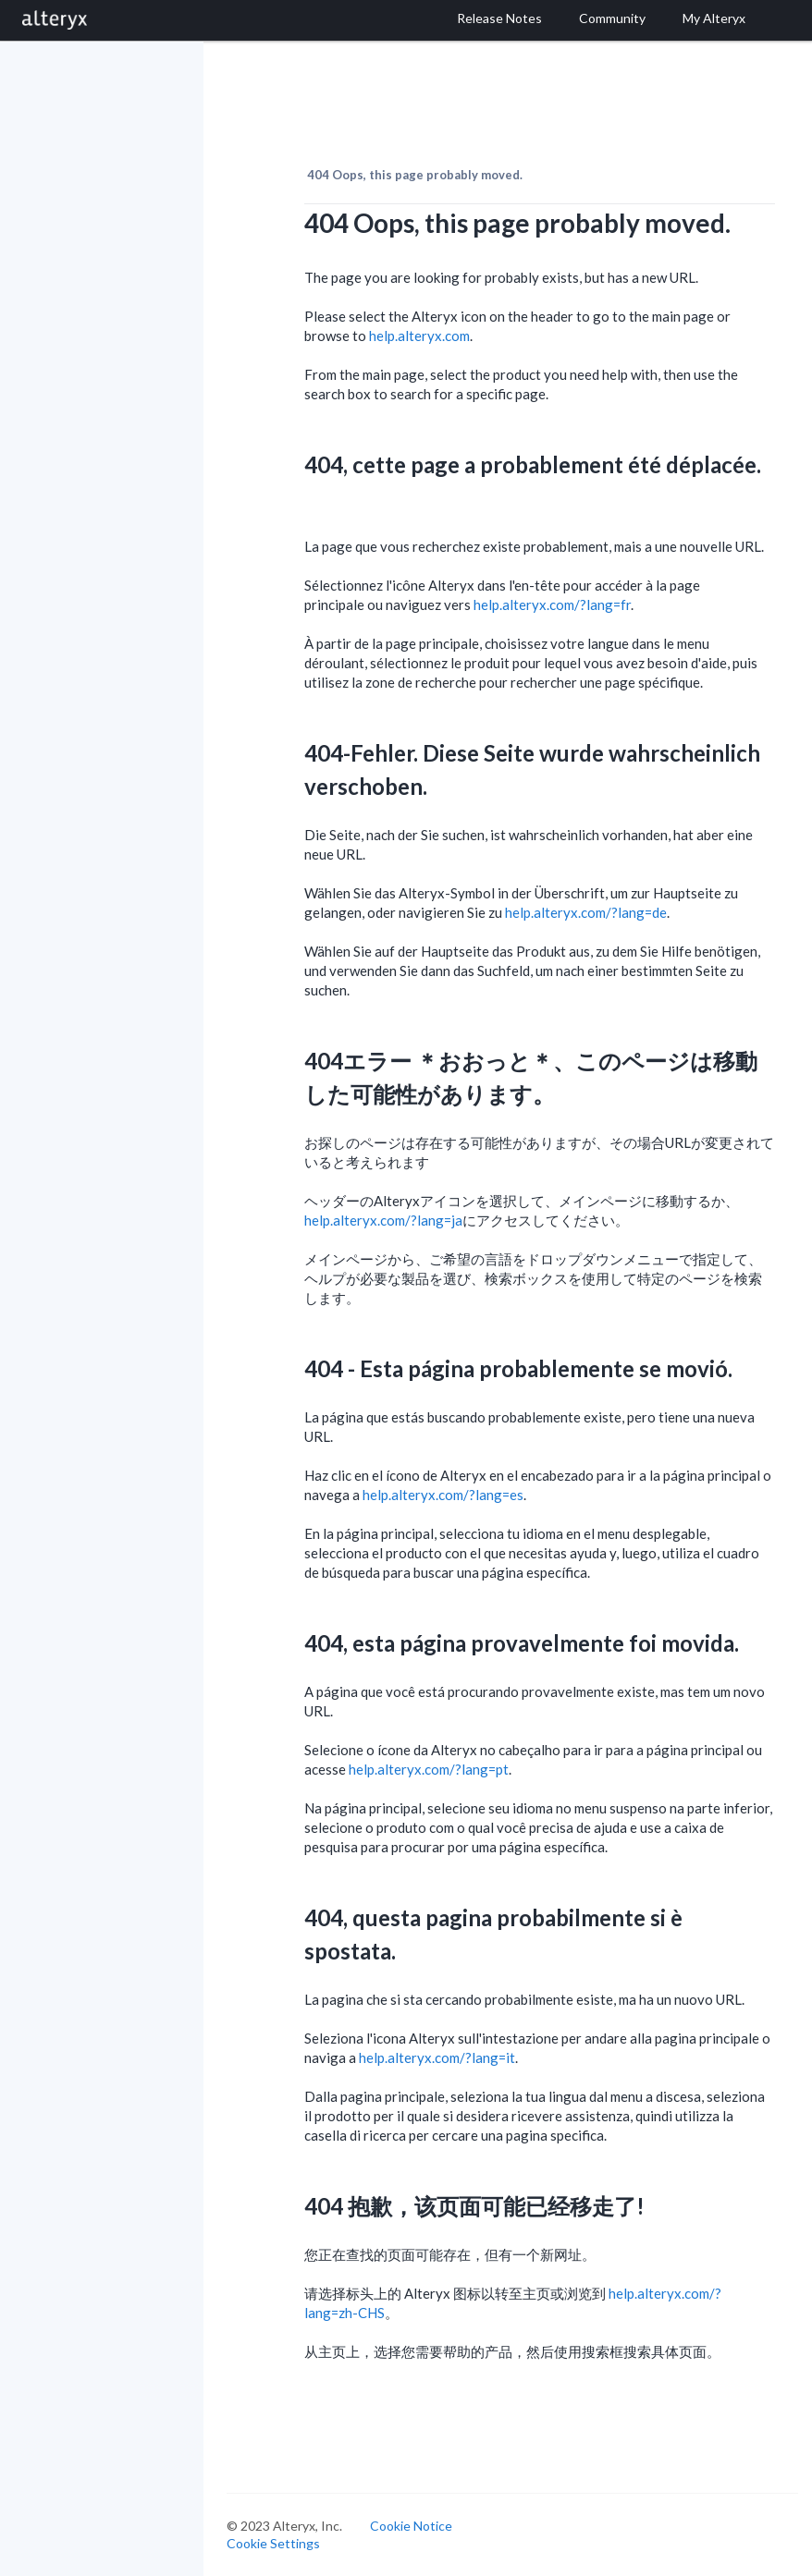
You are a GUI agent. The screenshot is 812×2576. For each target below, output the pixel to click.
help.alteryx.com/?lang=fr (552, 604)
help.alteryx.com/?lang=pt (429, 1769)
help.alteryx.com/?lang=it (437, 2057)
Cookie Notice (411, 2525)
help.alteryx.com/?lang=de (586, 912)
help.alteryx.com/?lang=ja (383, 1220)
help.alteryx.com (419, 335)
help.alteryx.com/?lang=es (443, 1494)
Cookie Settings (273, 2543)
